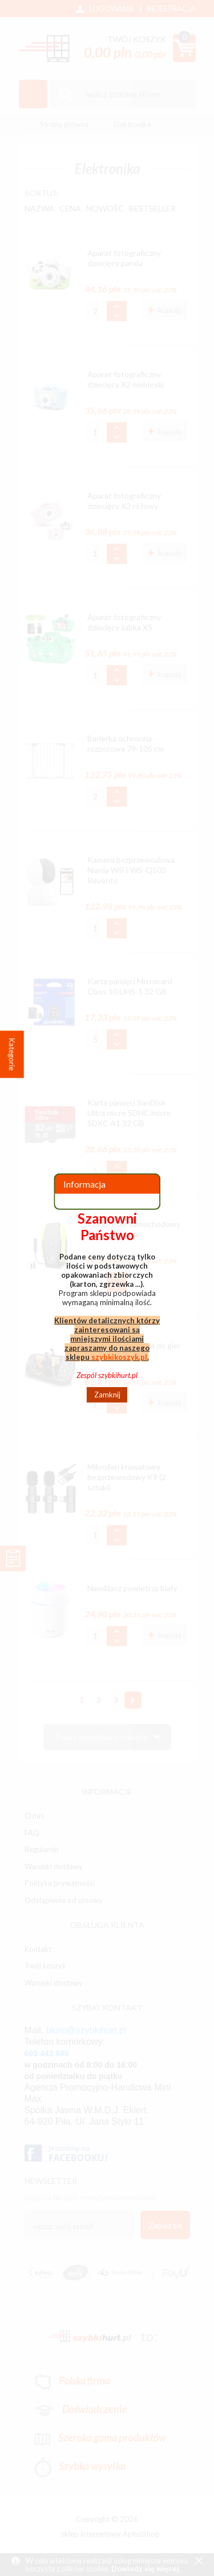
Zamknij (107, 1394)
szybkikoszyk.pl (119, 1356)
